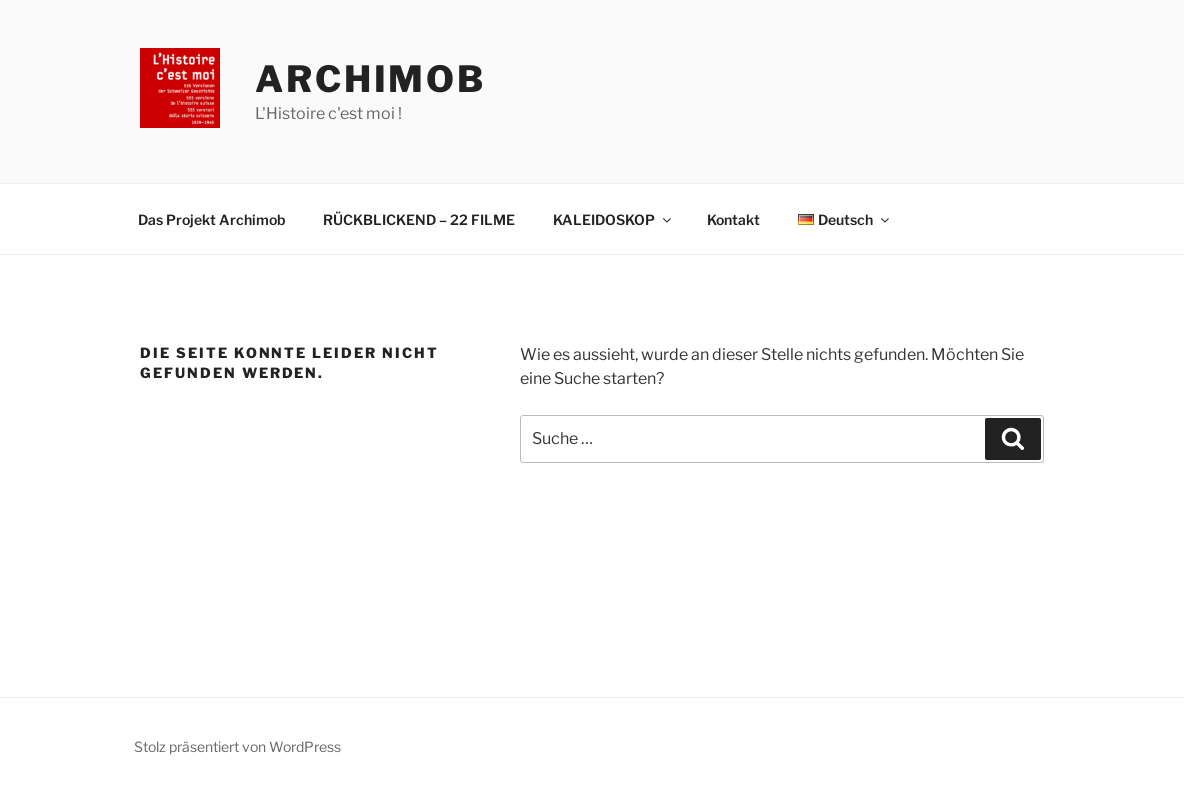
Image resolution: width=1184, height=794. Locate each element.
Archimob (370, 79)
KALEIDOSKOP (613, 219)
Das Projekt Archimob (211, 219)
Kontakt (733, 219)
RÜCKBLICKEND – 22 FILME (419, 219)
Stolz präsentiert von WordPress (237, 746)
